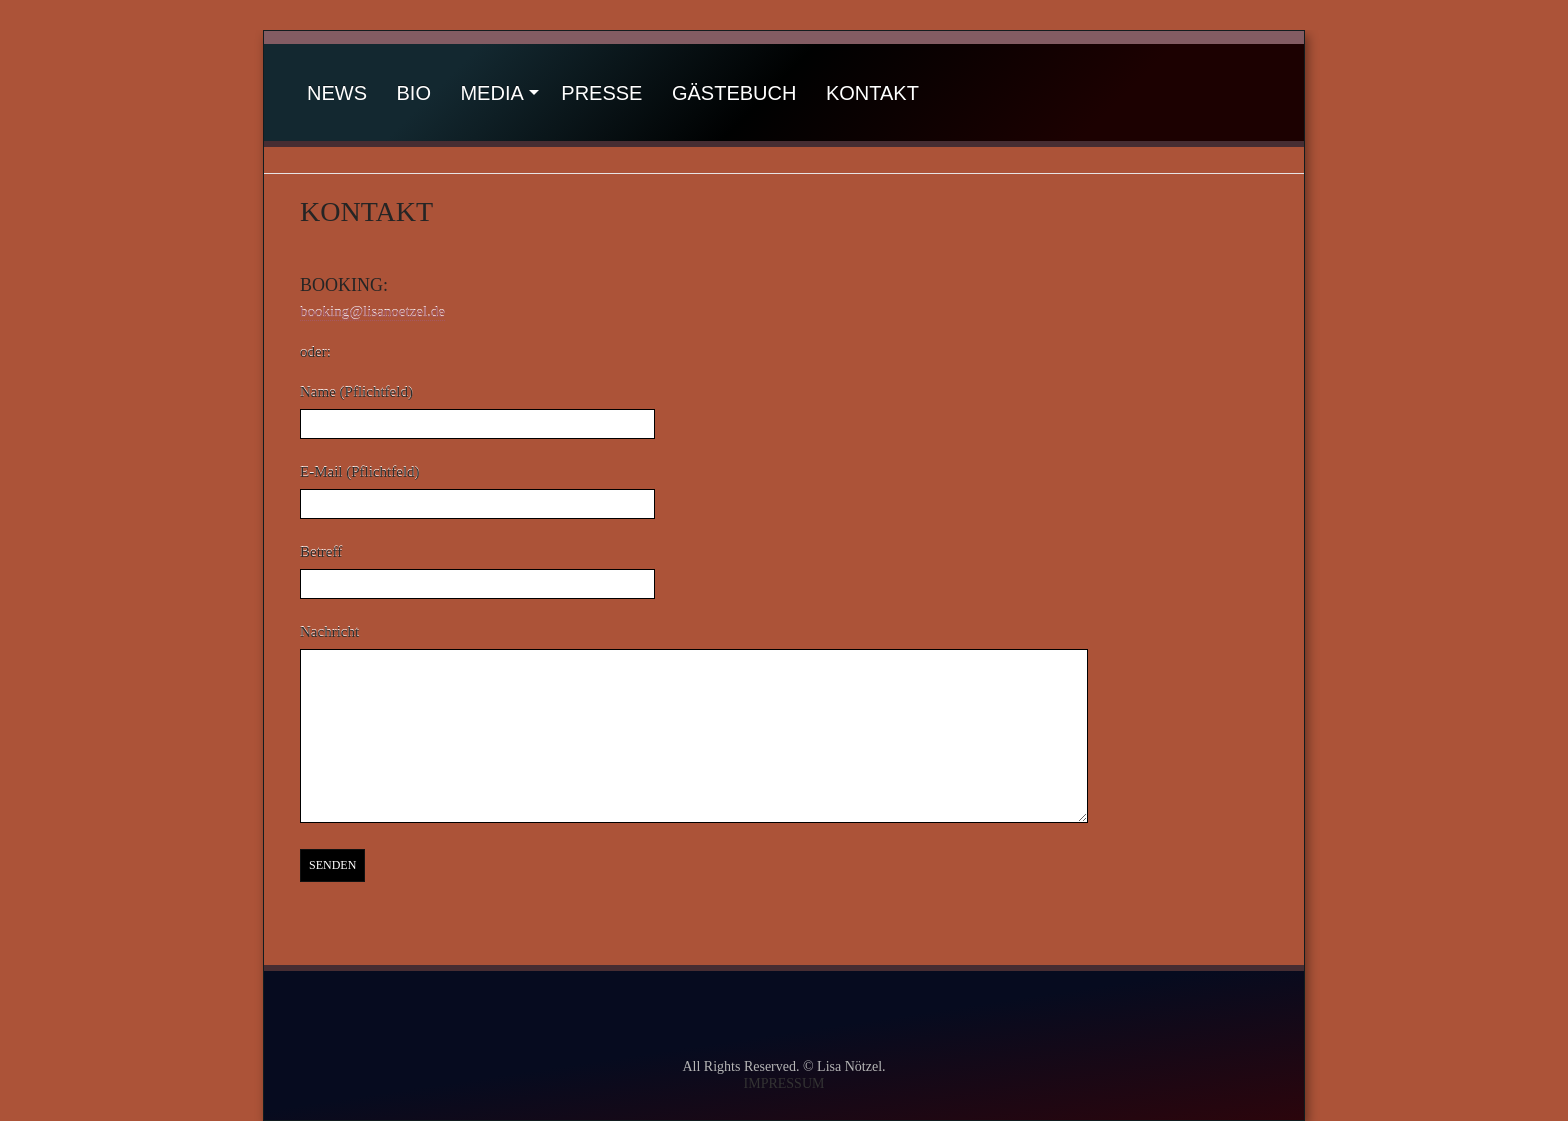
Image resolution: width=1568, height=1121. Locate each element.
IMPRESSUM (784, 1083)
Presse (601, 93)
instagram (845, 1014)
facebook (465, 1014)
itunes (1108, 1014)
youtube (596, 1014)
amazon (978, 1014)
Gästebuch (734, 93)
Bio (414, 93)
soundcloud (717, 1014)
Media (491, 93)
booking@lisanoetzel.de (372, 312)
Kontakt (872, 93)
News (337, 93)
